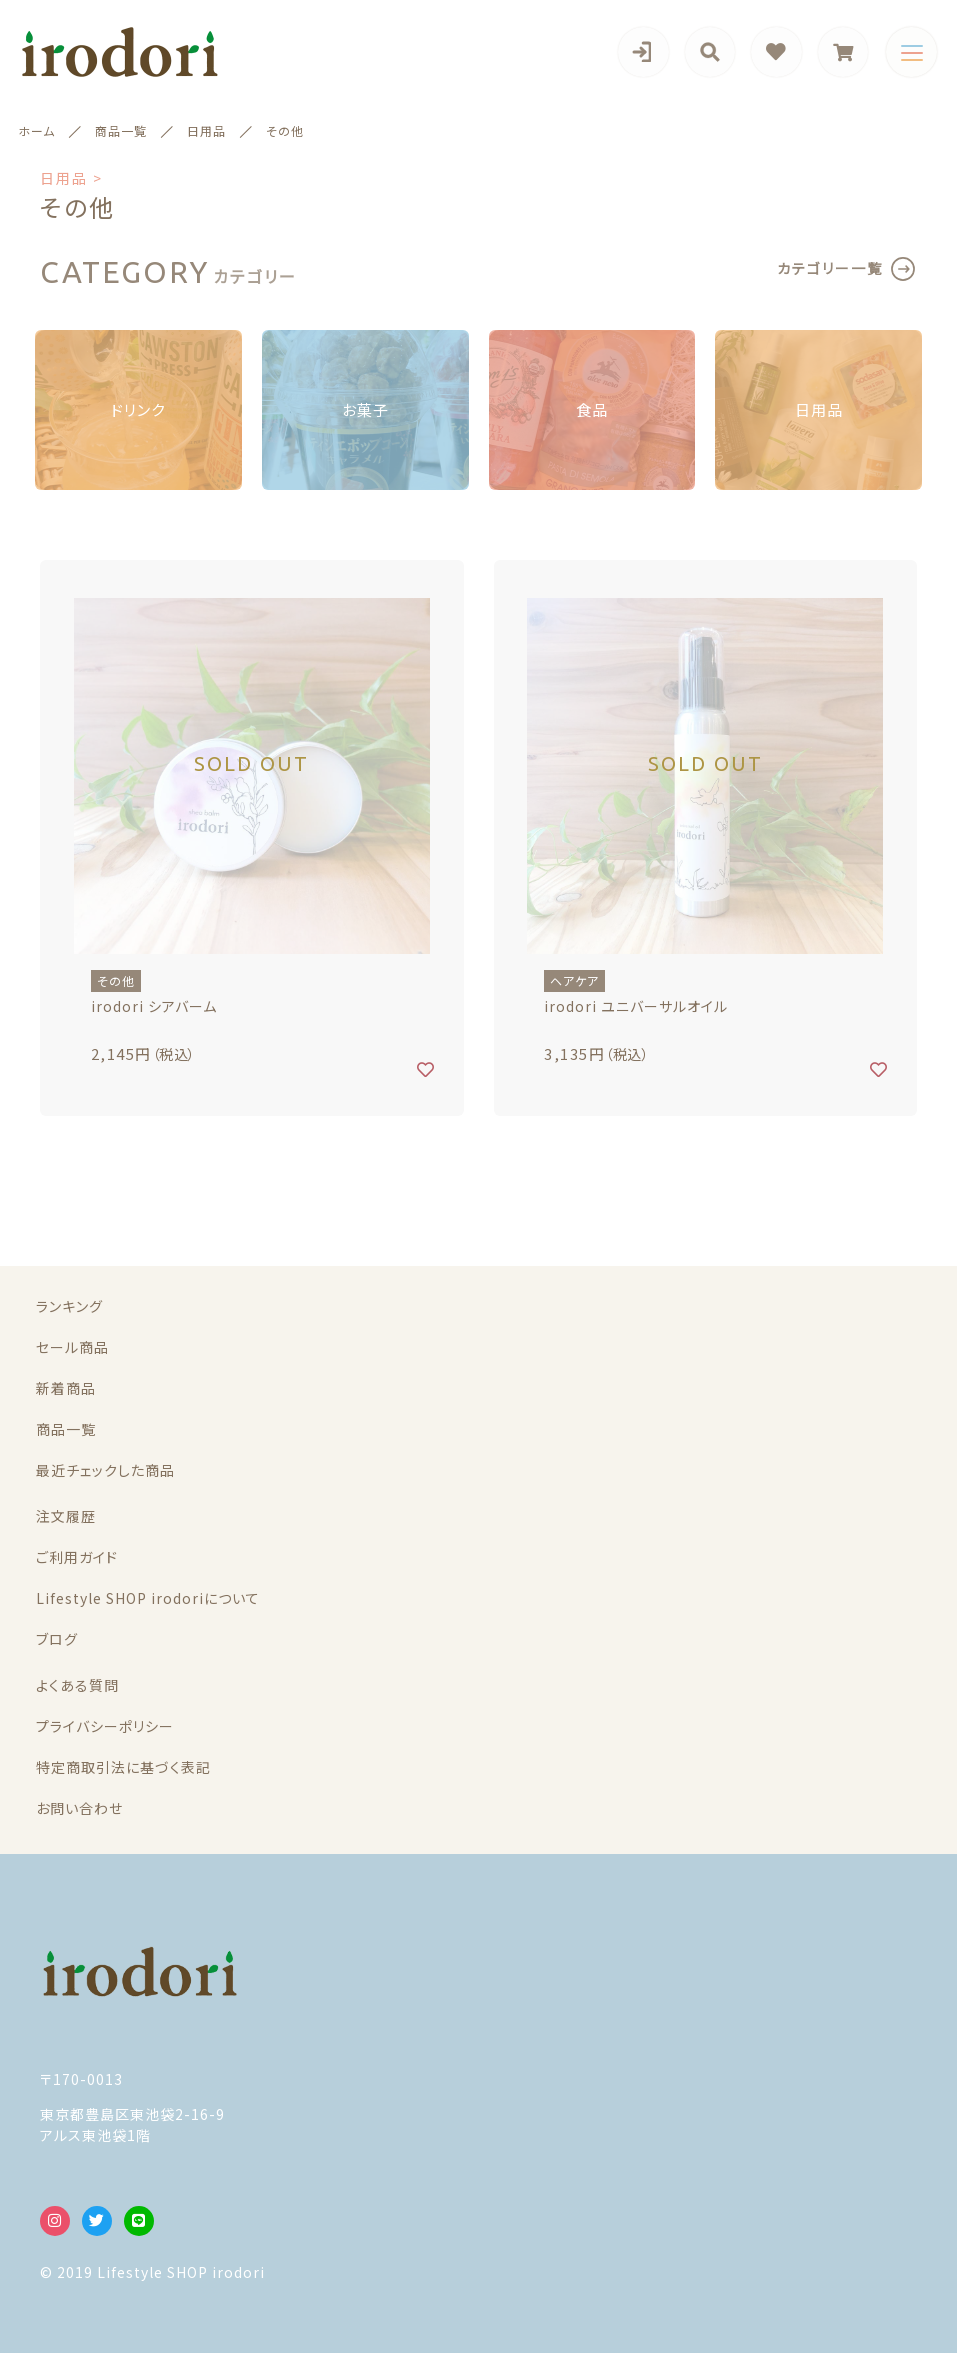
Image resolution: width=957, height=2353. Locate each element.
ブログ (57, 1639)
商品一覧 (66, 1429)
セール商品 (72, 1347)
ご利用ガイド (77, 1557)
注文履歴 (66, 1516)
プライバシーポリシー (105, 1726)
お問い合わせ (79, 1808)
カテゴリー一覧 (830, 268)
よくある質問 (77, 1685)
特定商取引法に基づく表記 (123, 1767)
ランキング (69, 1306)
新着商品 (66, 1388)
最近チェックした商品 (105, 1470)
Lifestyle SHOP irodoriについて (148, 1598)
